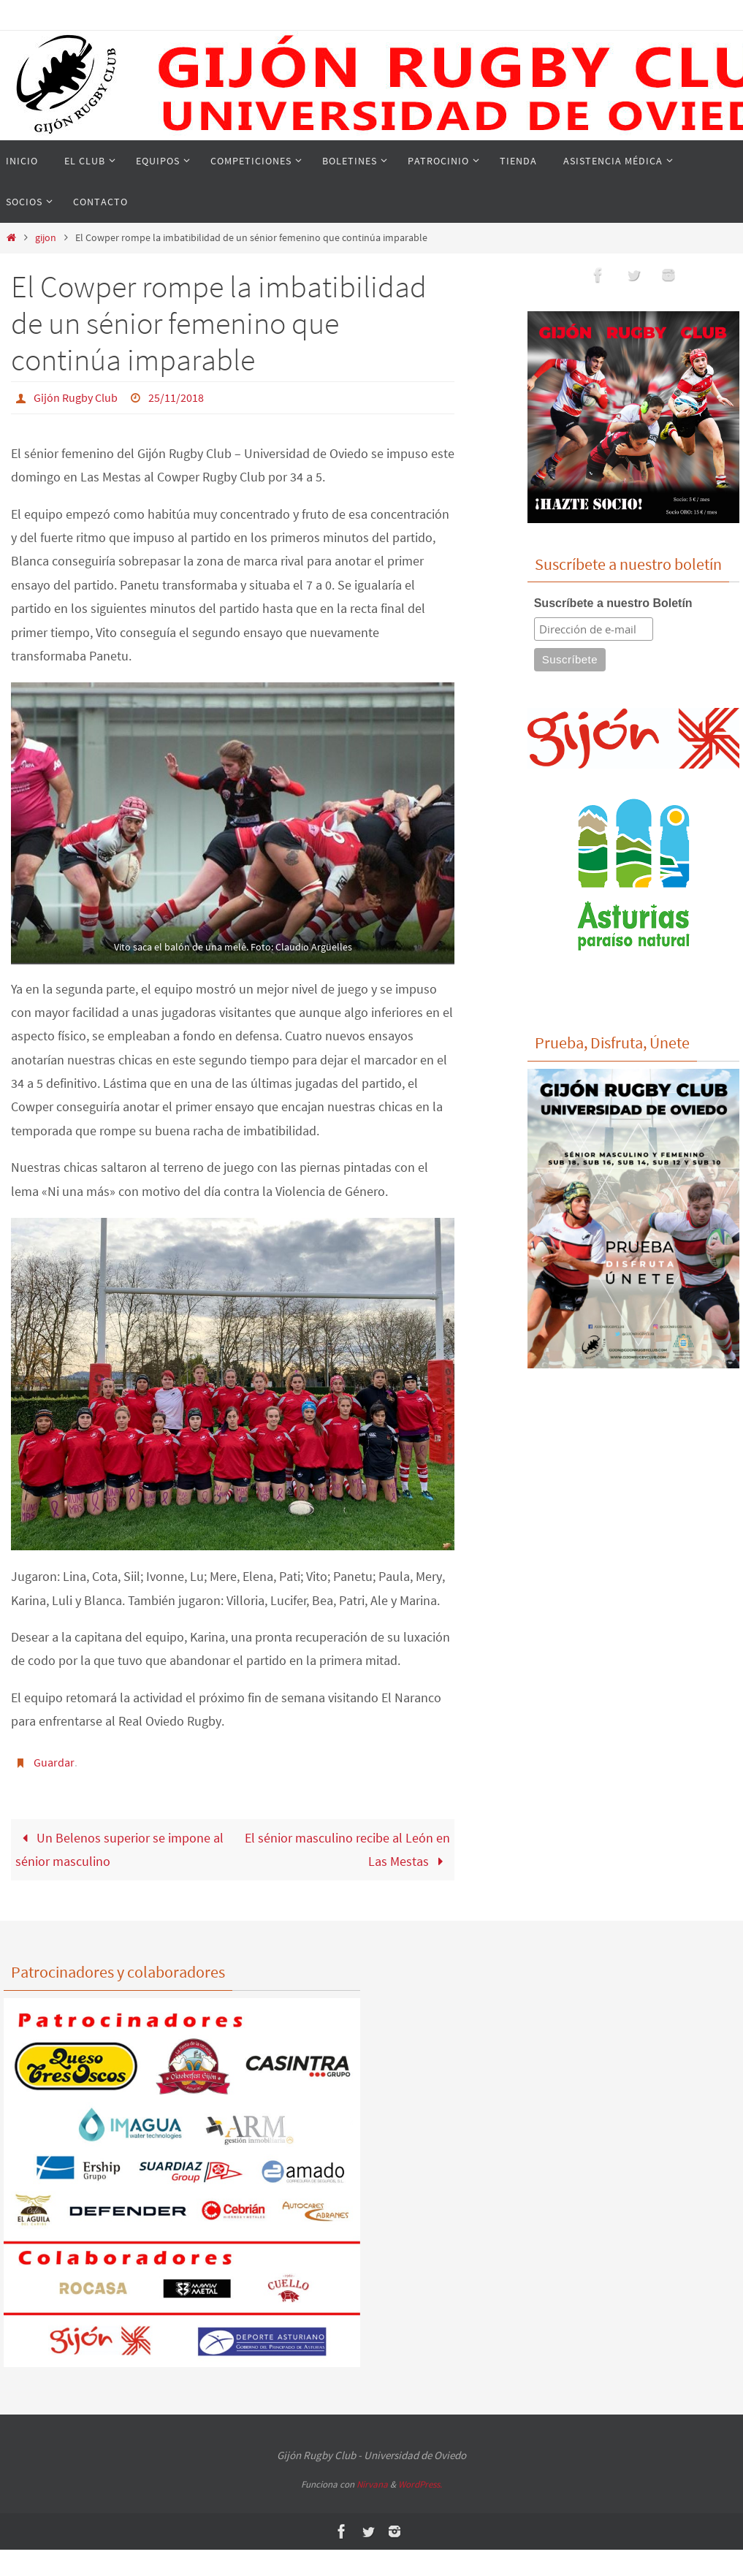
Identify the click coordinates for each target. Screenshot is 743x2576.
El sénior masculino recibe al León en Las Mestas (347, 1848)
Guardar (54, 1761)
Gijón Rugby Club (76, 397)
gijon (45, 237)
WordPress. (420, 2483)
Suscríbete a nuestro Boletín (613, 603)
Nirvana (372, 2483)
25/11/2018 (176, 397)
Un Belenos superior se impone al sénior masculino (119, 1848)
